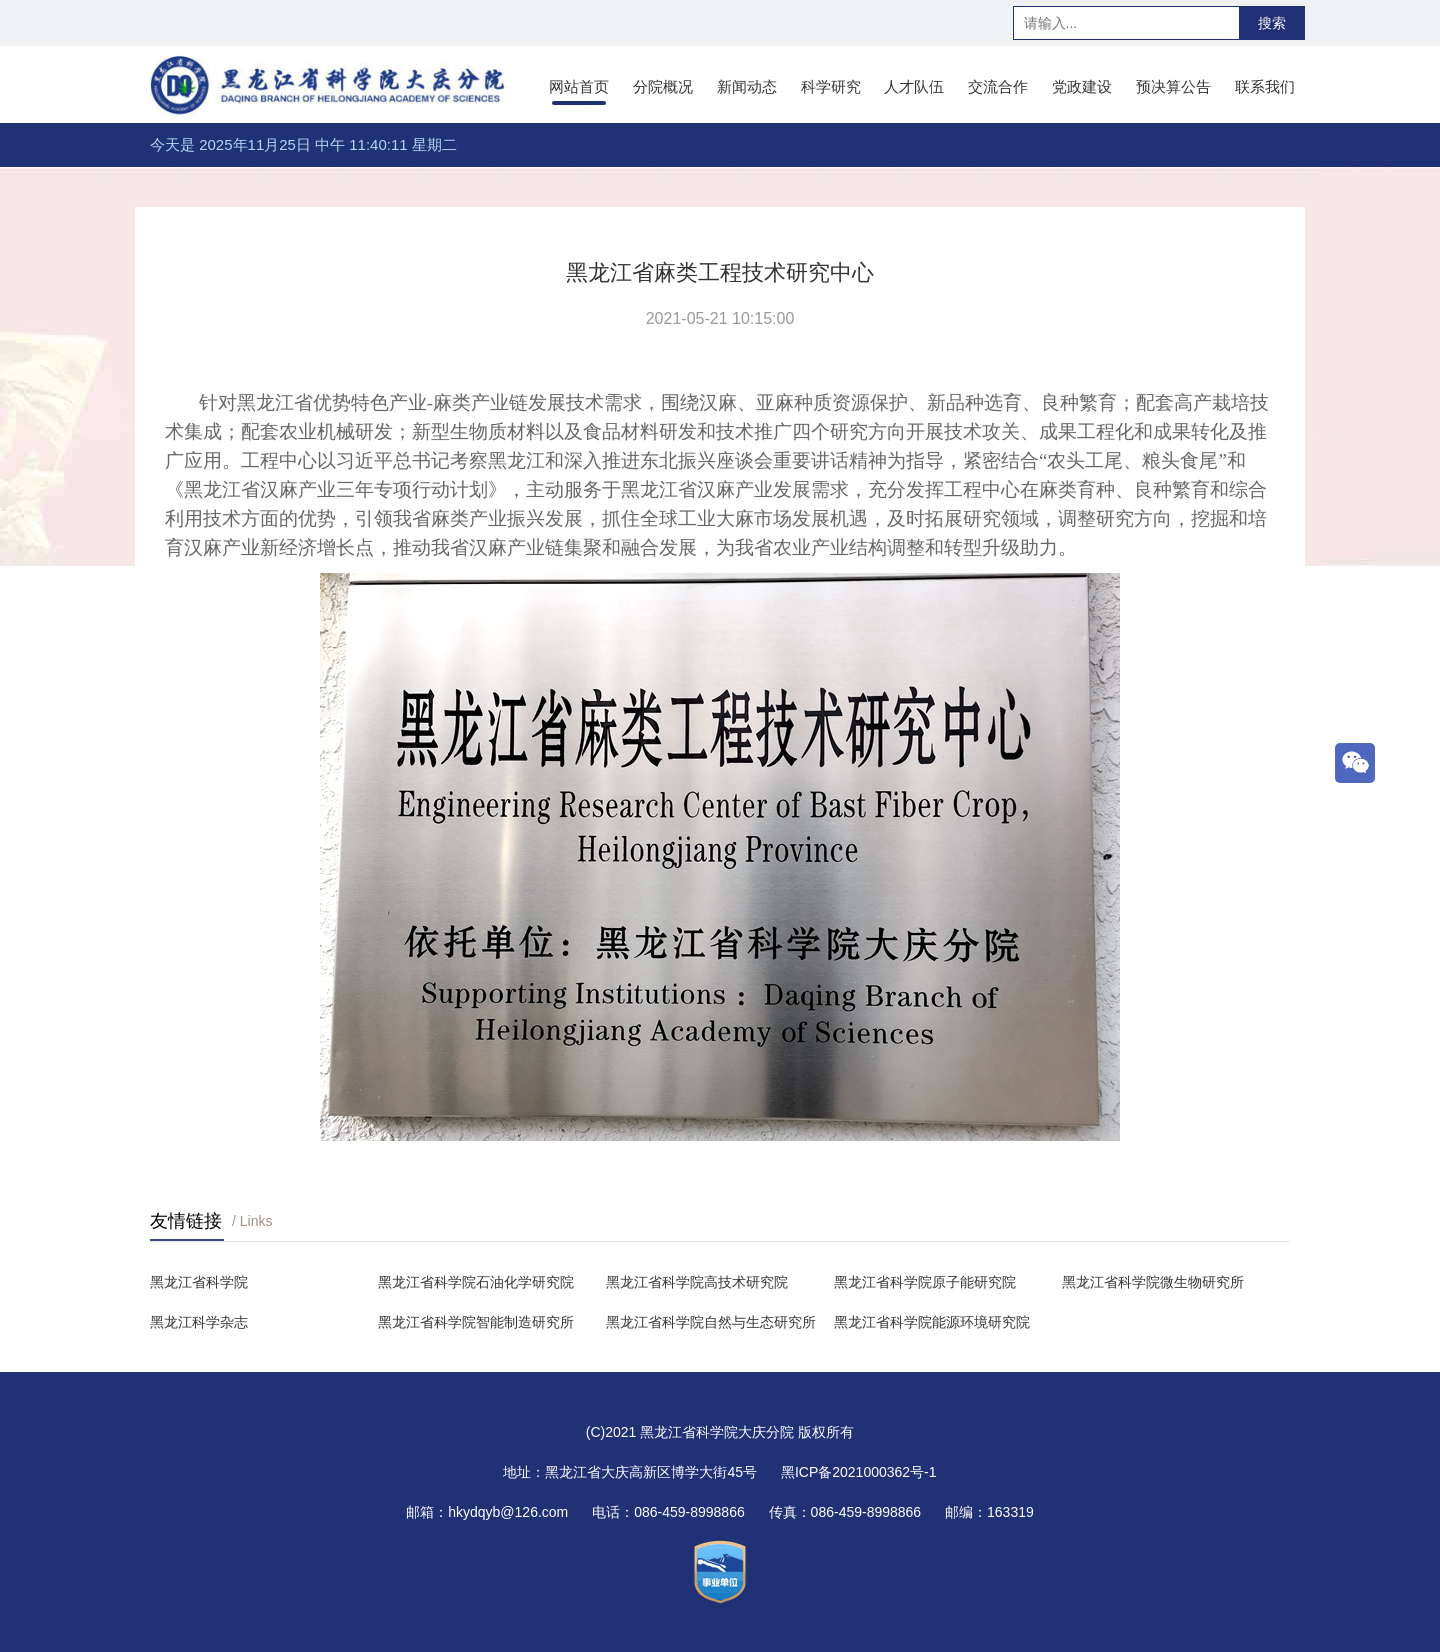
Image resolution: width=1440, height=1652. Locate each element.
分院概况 (663, 86)
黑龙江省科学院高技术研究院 (697, 1282)
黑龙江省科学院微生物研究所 (1153, 1282)
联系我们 (1265, 86)
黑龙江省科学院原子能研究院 (925, 1282)
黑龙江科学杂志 (199, 1322)
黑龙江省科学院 (199, 1282)
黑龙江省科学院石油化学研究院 (476, 1282)
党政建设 (1082, 86)
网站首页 (579, 86)
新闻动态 (747, 86)
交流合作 (998, 86)
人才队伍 (914, 86)
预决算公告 (1173, 86)
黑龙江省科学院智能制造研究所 (476, 1322)
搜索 (1272, 23)
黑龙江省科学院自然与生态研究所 (711, 1322)
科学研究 (831, 86)
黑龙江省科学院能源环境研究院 (932, 1322)
